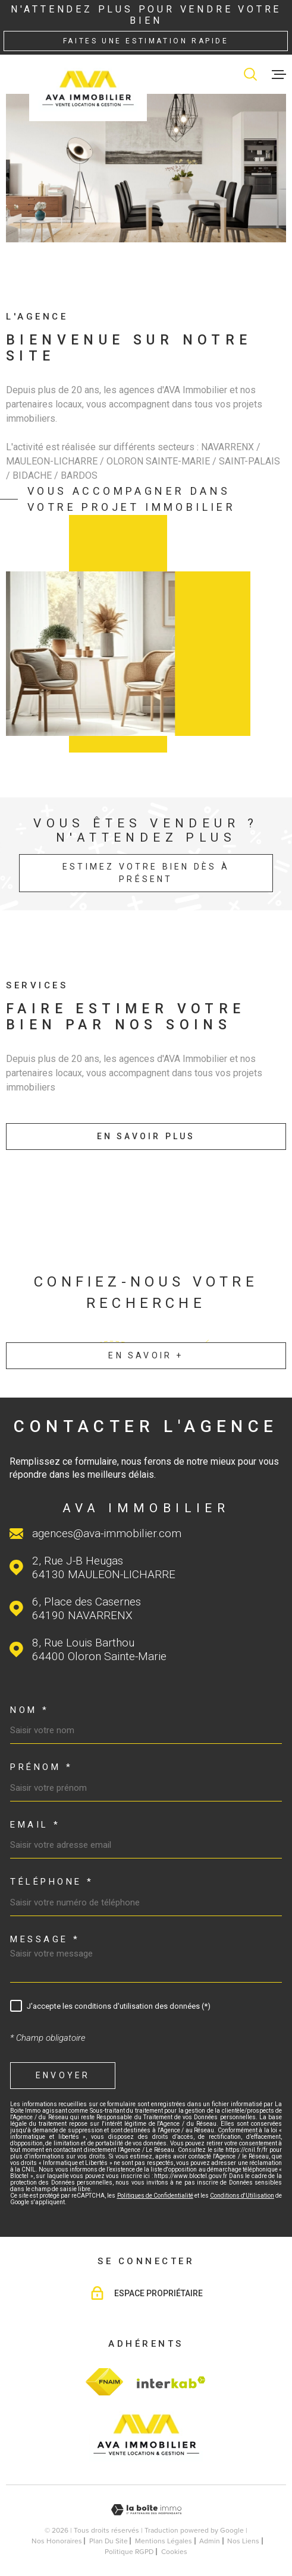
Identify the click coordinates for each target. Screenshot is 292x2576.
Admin (209, 2541)
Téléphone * (52, 1882)
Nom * (29, 1710)
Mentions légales (163, 2541)
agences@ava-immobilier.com (106, 1533)
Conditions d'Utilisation (242, 2195)
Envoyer (63, 2075)
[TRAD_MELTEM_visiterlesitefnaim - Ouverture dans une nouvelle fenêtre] (104, 2381)
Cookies (174, 2551)
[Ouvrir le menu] (279, 74)
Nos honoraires (57, 2541)
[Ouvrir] (250, 74)
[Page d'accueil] (88, 88)
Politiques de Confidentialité (155, 2195)
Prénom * (41, 1767)
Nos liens (243, 2541)
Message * (45, 1939)
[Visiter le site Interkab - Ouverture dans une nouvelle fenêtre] (169, 2382)
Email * (35, 1824)
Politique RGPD (129, 2551)
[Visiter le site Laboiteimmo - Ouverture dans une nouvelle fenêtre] (146, 2509)
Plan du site (108, 2541)
